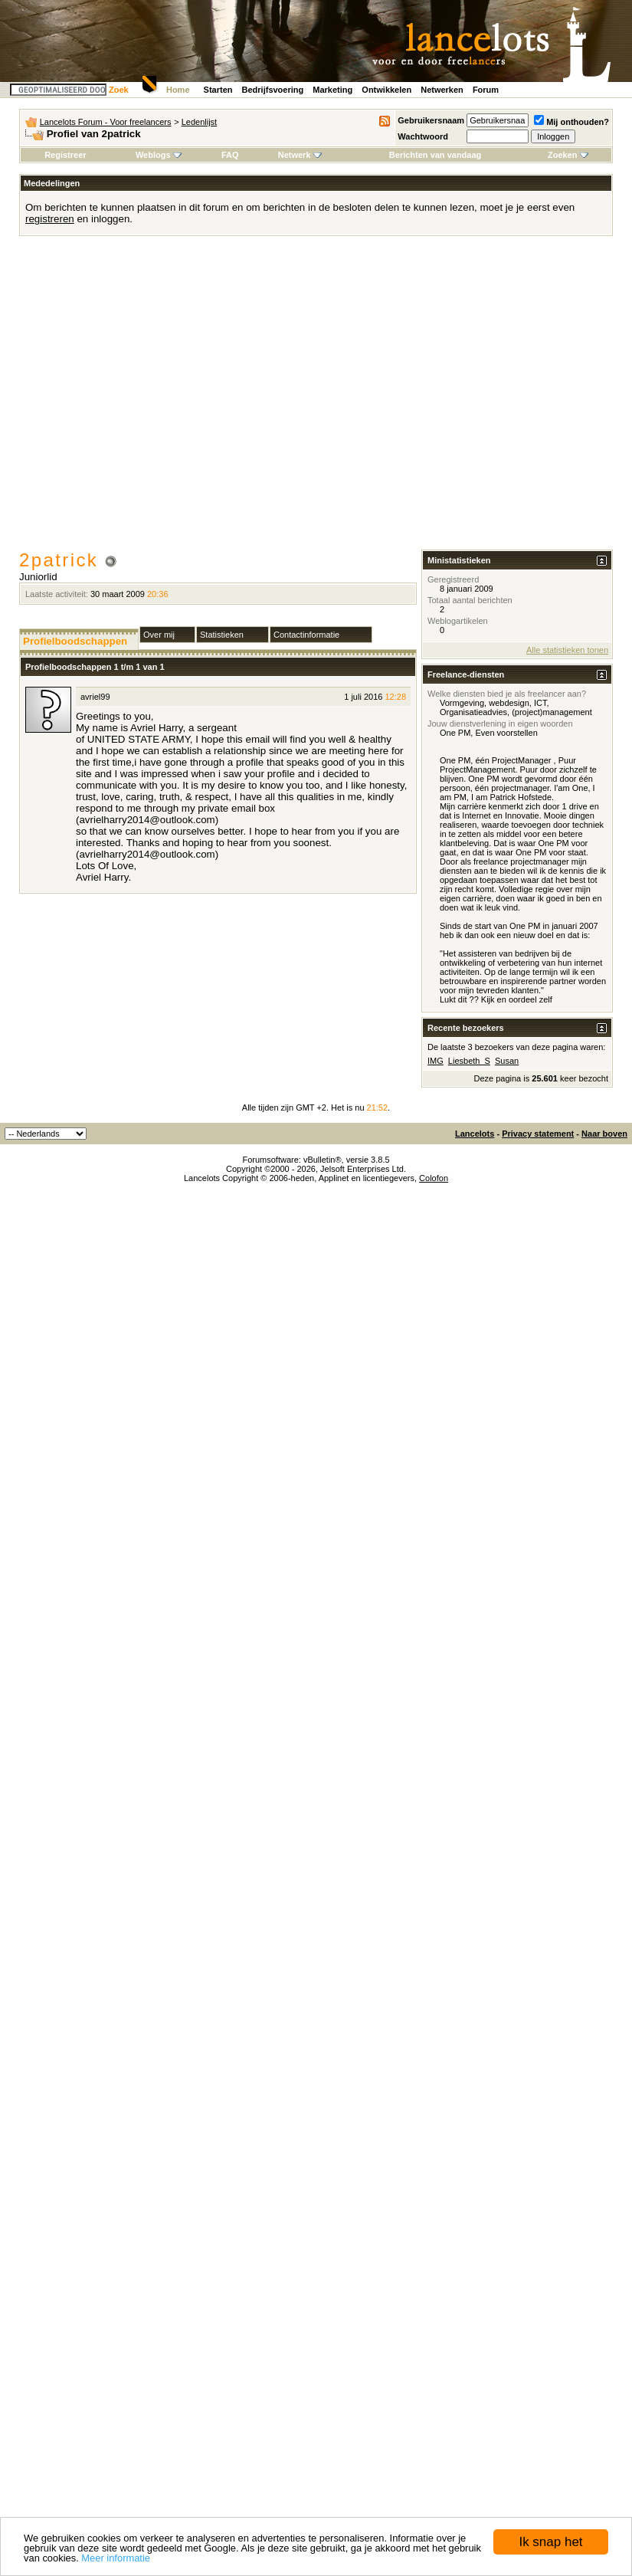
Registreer (65, 154)
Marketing (332, 89)
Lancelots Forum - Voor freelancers (106, 121)
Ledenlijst (199, 121)
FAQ (230, 154)
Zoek (119, 89)
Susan (507, 1060)
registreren (49, 219)
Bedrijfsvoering (273, 89)
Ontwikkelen (386, 89)
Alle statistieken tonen (567, 650)
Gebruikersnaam (431, 120)
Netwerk (300, 154)
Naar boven (604, 1133)
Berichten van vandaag (435, 154)
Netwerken (442, 89)
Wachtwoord (423, 136)
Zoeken (568, 154)
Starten (218, 89)
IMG (435, 1060)
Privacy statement (538, 1133)
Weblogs (159, 154)
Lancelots (474, 1133)
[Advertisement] (143, 398)
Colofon (433, 1178)
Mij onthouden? (571, 121)
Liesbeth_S (469, 1060)
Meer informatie (115, 2558)
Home (178, 89)
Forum (486, 89)
